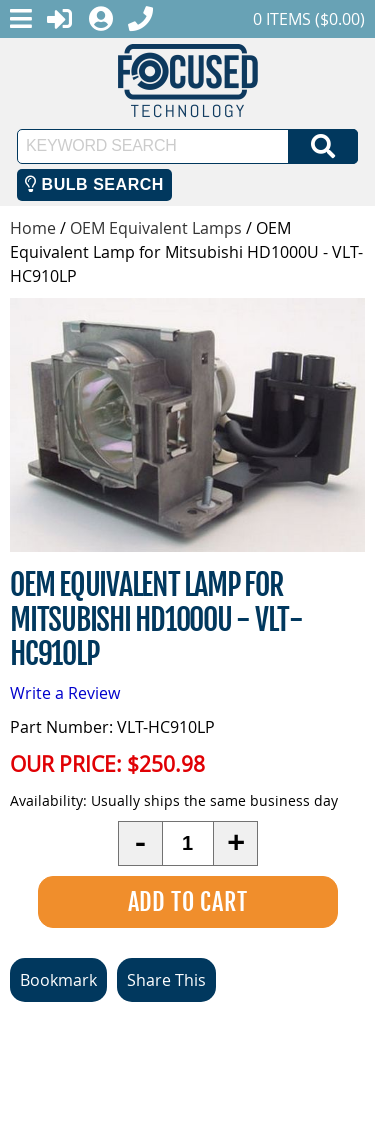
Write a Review (65, 693)
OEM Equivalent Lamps (156, 228)
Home (33, 228)
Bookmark (58, 980)
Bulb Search (94, 184)
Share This (166, 980)
